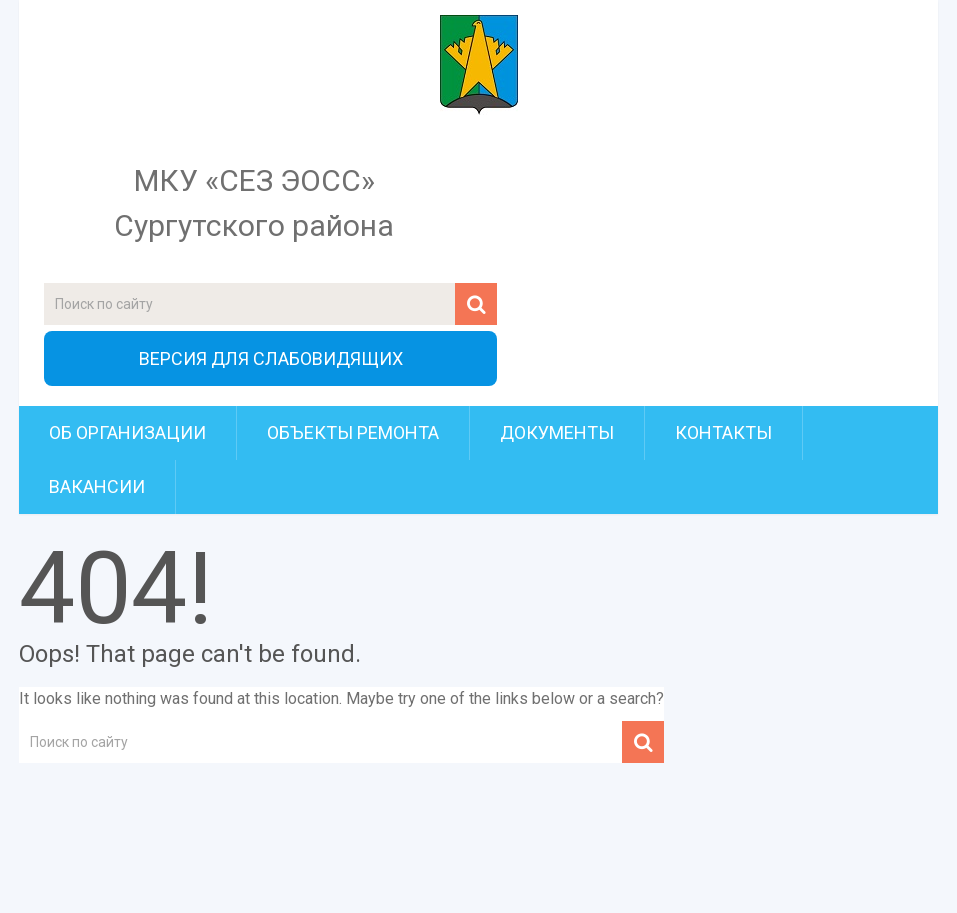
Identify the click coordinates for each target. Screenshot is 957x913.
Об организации (127, 432)
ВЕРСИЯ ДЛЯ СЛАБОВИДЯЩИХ (271, 358)
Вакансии (97, 486)
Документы (557, 432)
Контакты (723, 432)
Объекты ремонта (353, 432)
